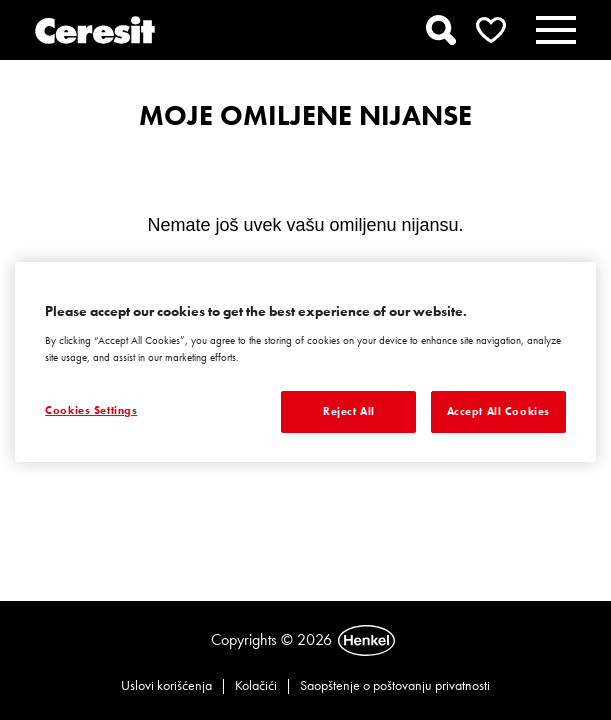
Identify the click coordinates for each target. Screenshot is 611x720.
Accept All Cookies (498, 411)
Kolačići (256, 685)
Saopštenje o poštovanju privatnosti (395, 685)
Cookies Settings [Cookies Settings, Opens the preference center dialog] (91, 410)
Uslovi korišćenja (166, 685)
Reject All (349, 411)
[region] (305, 362)
